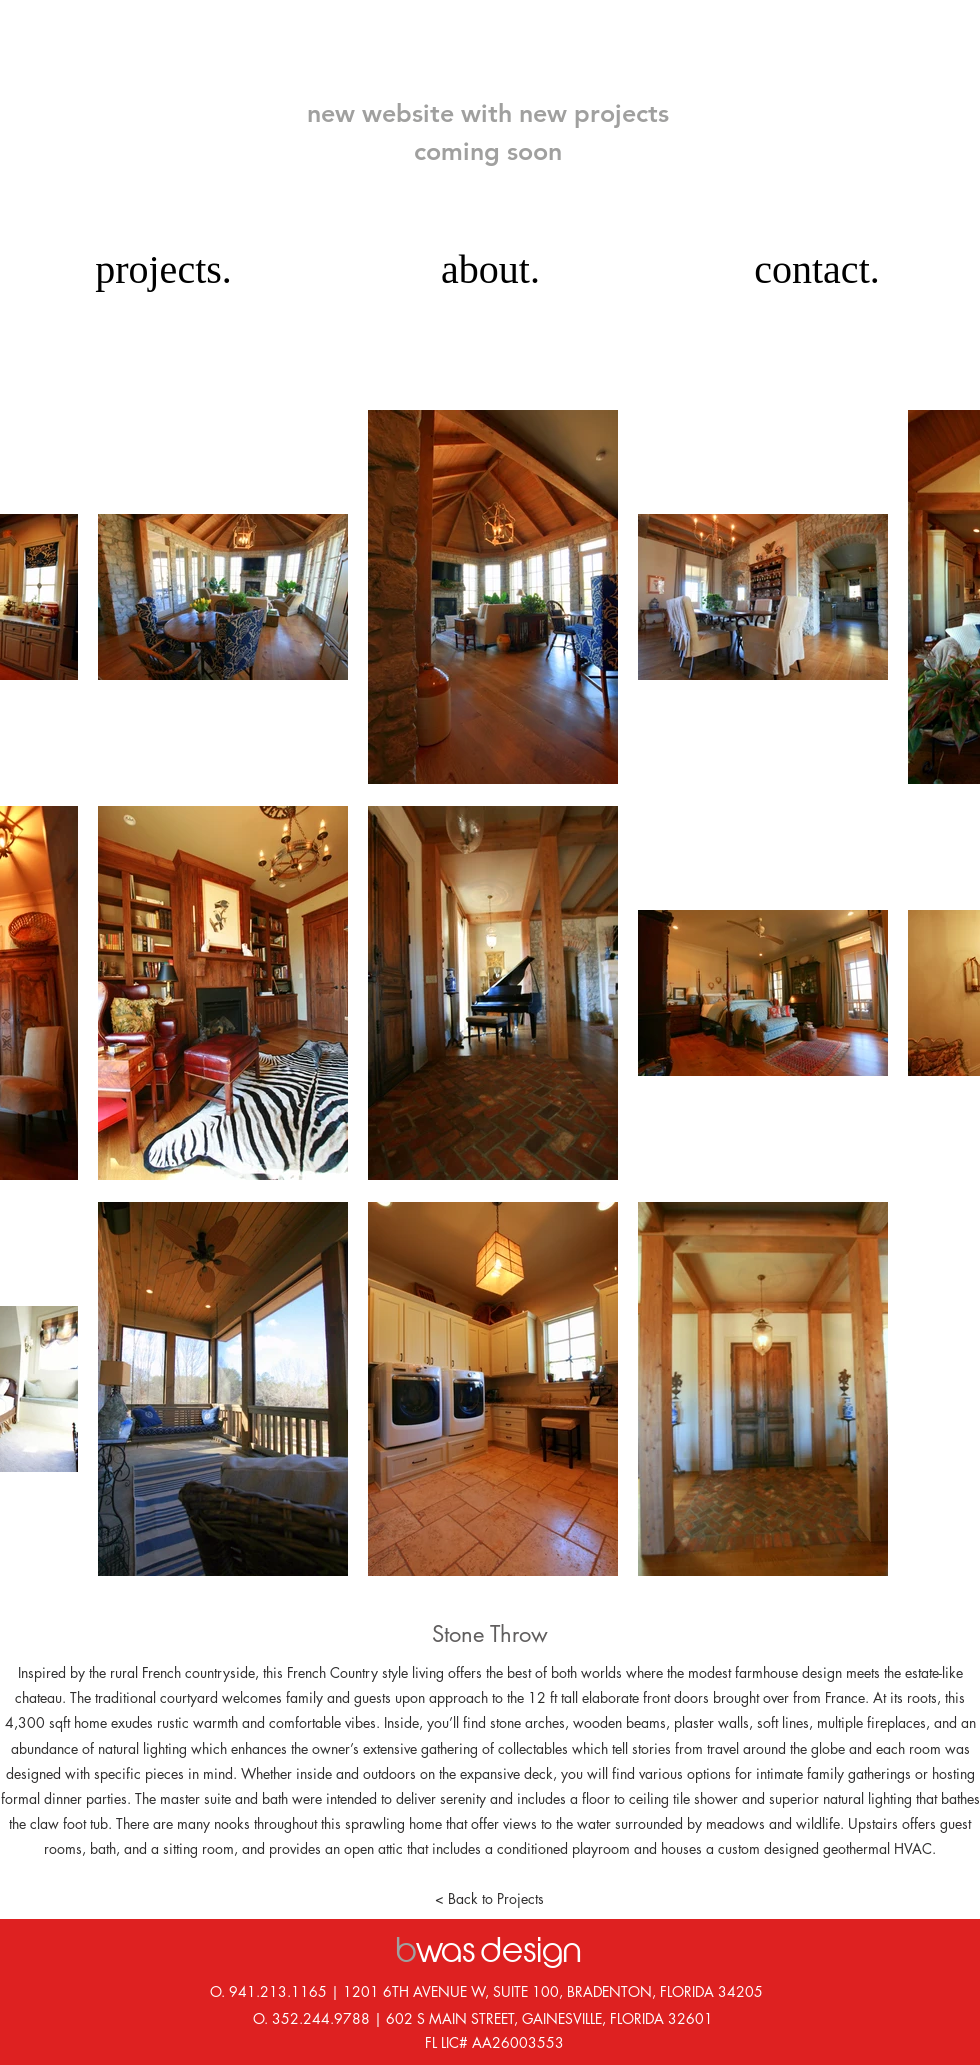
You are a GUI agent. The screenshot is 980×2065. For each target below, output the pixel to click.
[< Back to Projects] (489, 1899)
